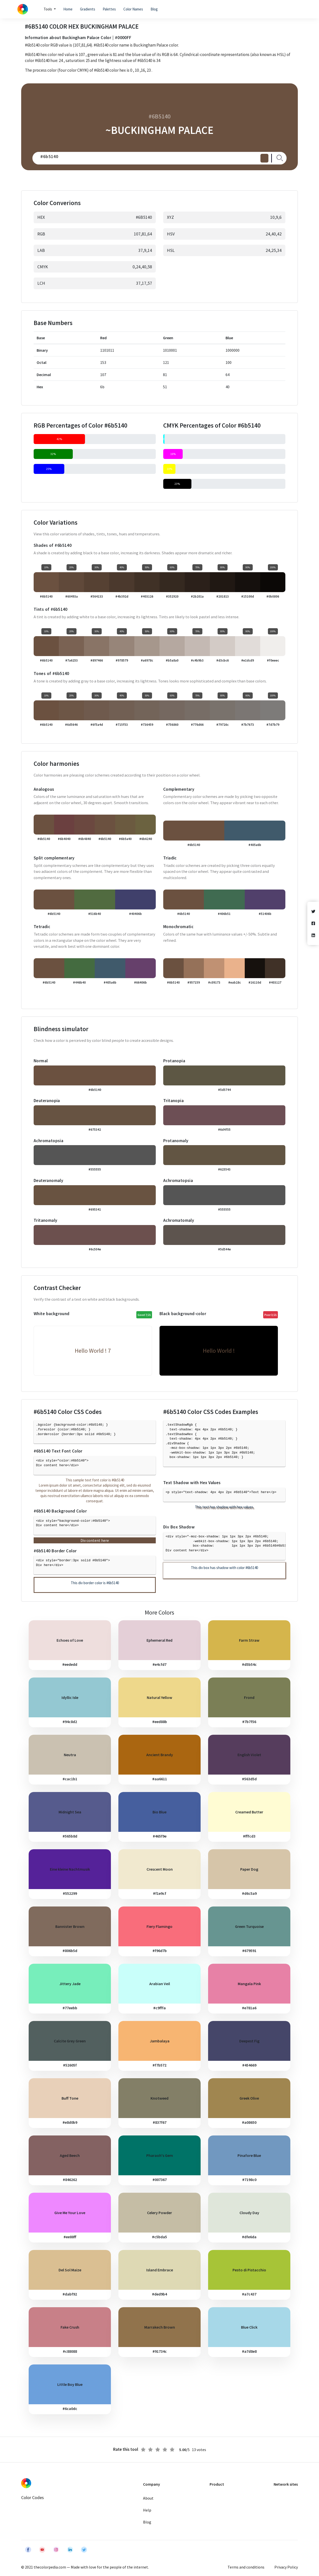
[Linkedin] (313, 935)
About (148, 2498)
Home (68, 9)
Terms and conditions (246, 2567)
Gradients (87, 9)
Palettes (109, 9)
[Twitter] (313, 911)
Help (147, 2510)
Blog (154, 9)
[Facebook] (313, 923)
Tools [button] (48, 9)
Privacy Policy (286, 2567)
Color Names (133, 9)
